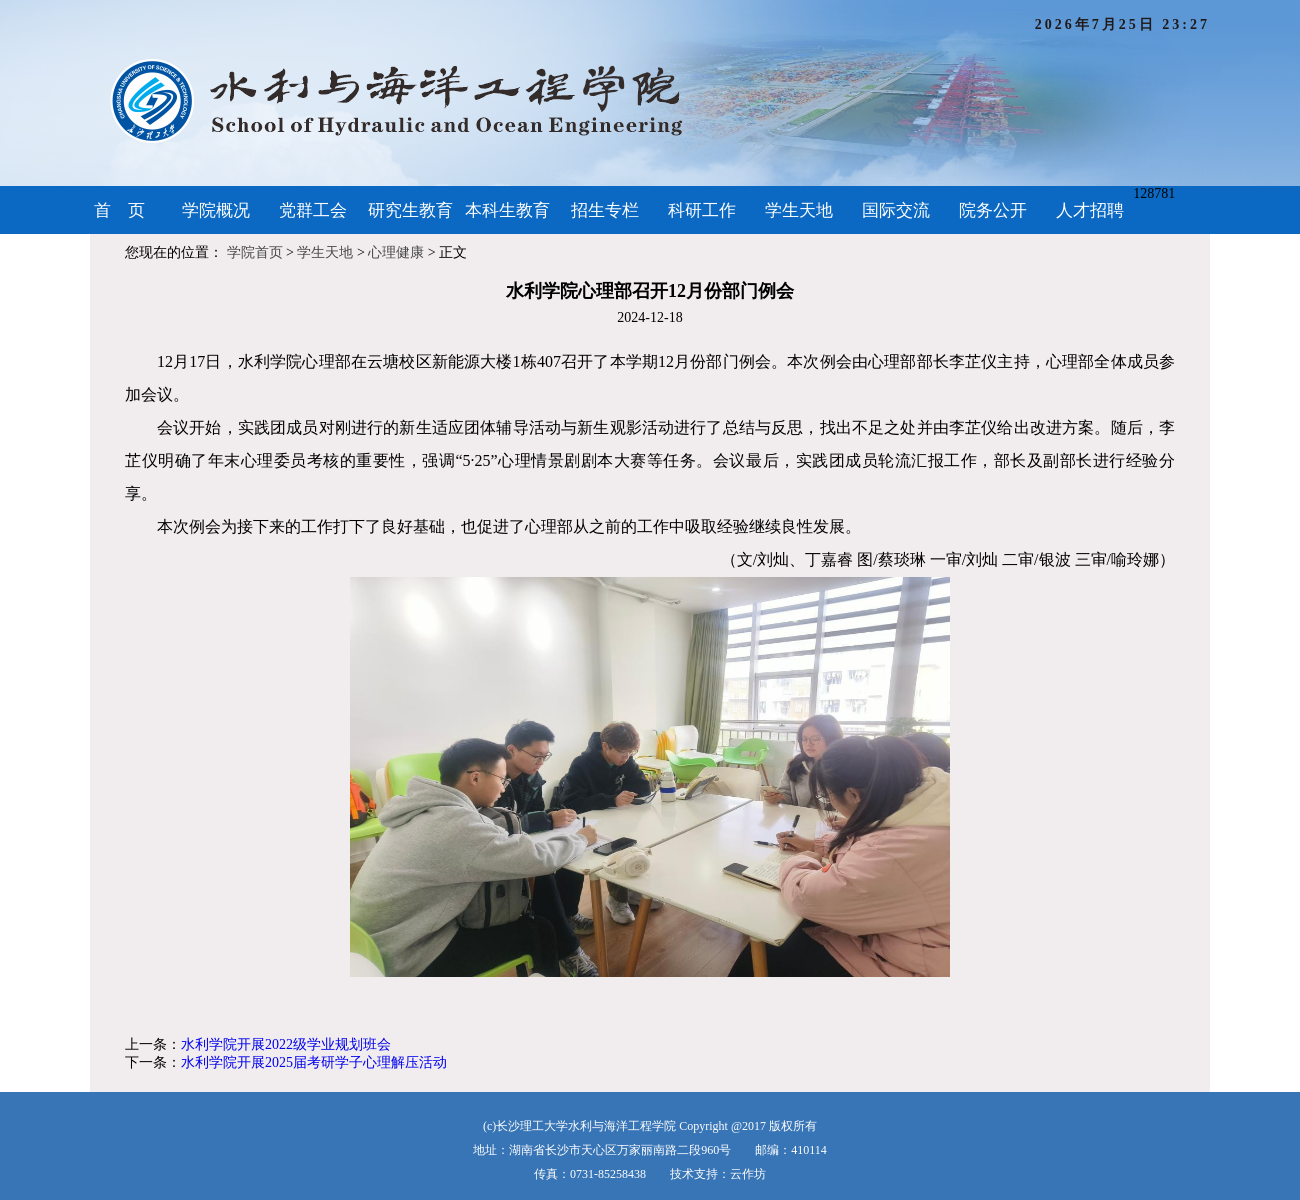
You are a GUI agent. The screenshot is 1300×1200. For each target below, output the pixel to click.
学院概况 (216, 210)
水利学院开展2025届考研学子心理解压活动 (314, 1062)
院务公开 (993, 210)
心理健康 (396, 252)
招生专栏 (605, 210)
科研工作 (702, 210)
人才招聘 (1090, 210)
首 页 (119, 210)
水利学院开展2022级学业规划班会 (286, 1044)
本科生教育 (507, 210)
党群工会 (313, 210)
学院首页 (255, 252)
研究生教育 (410, 210)
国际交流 (896, 210)
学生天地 (799, 210)
